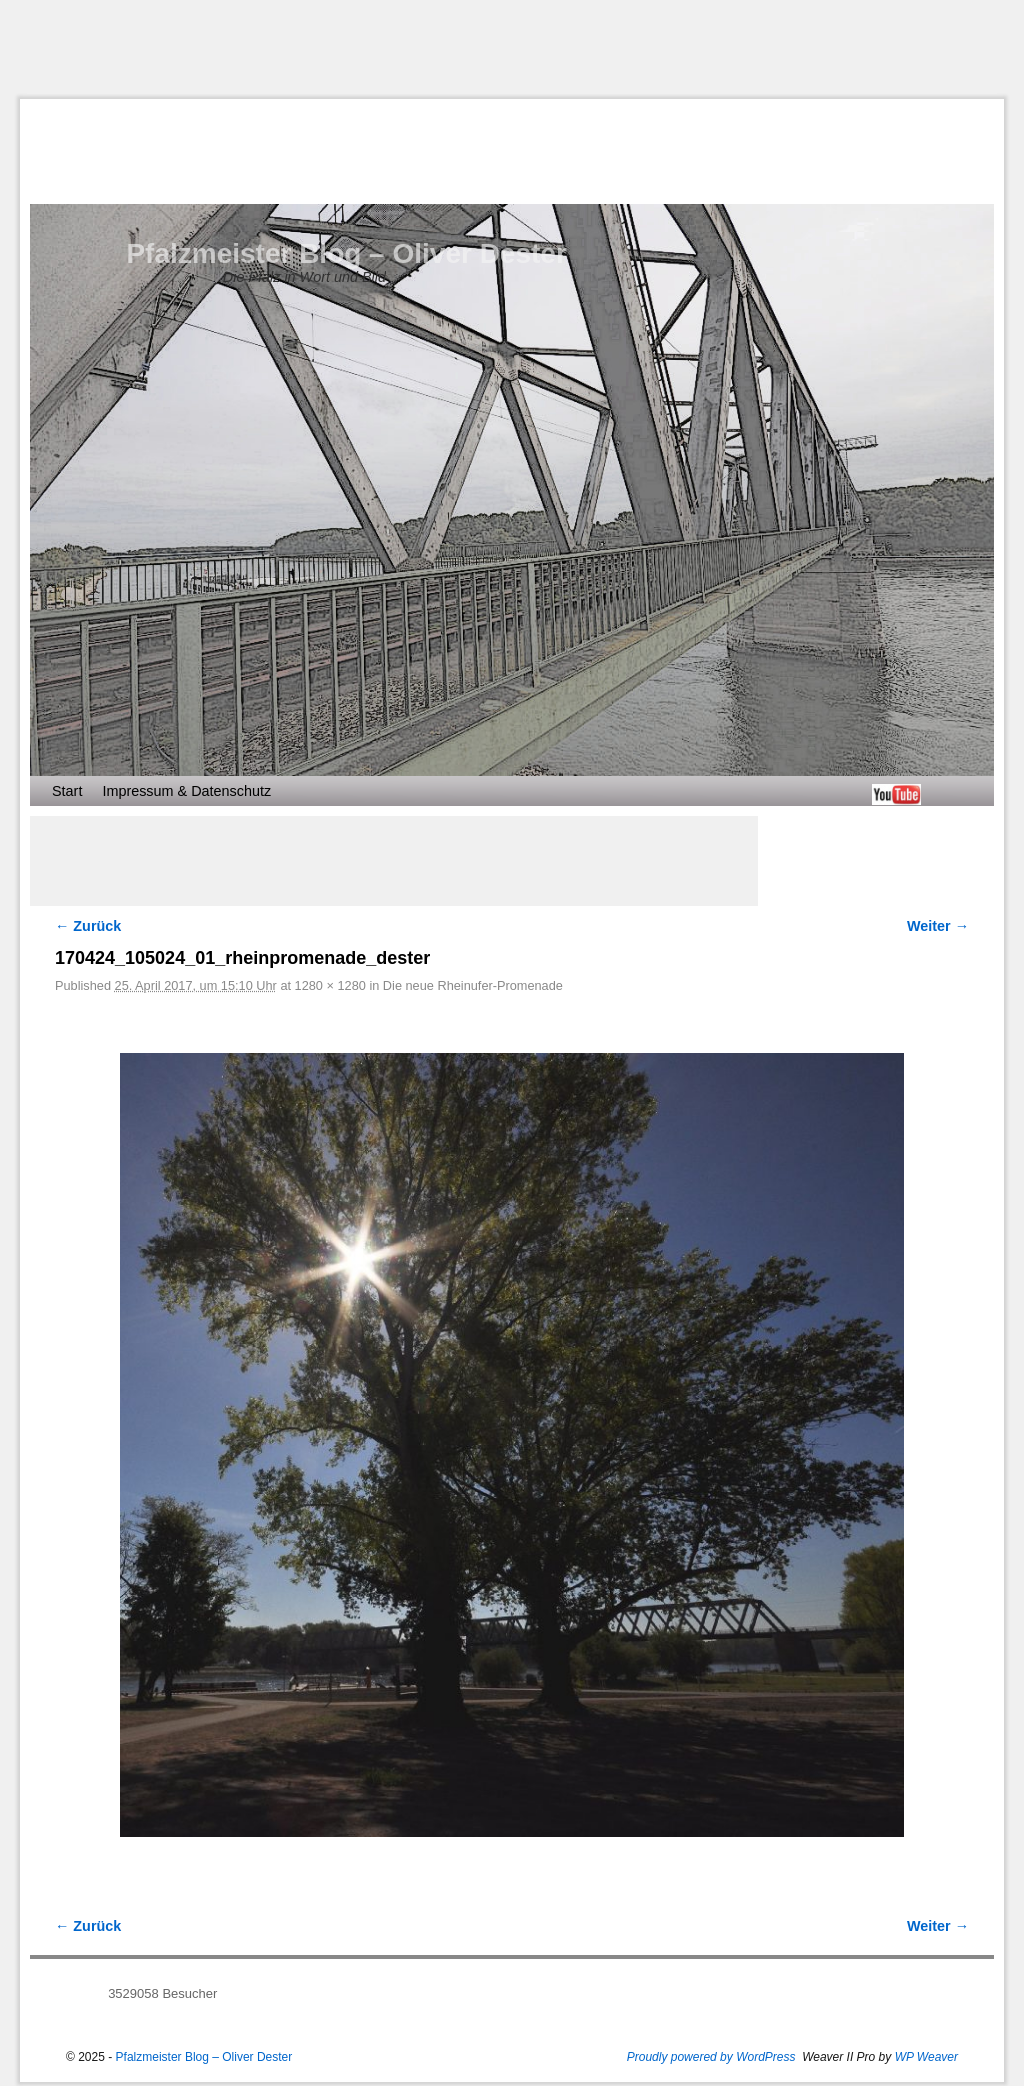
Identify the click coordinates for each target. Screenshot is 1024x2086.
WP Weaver (926, 2057)
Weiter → (938, 926)
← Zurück (88, 926)
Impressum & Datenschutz (186, 791)
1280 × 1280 (330, 985)
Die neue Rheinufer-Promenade (473, 985)
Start (67, 791)
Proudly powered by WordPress (711, 2057)
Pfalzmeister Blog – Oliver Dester (346, 253)
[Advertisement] (512, 49)
